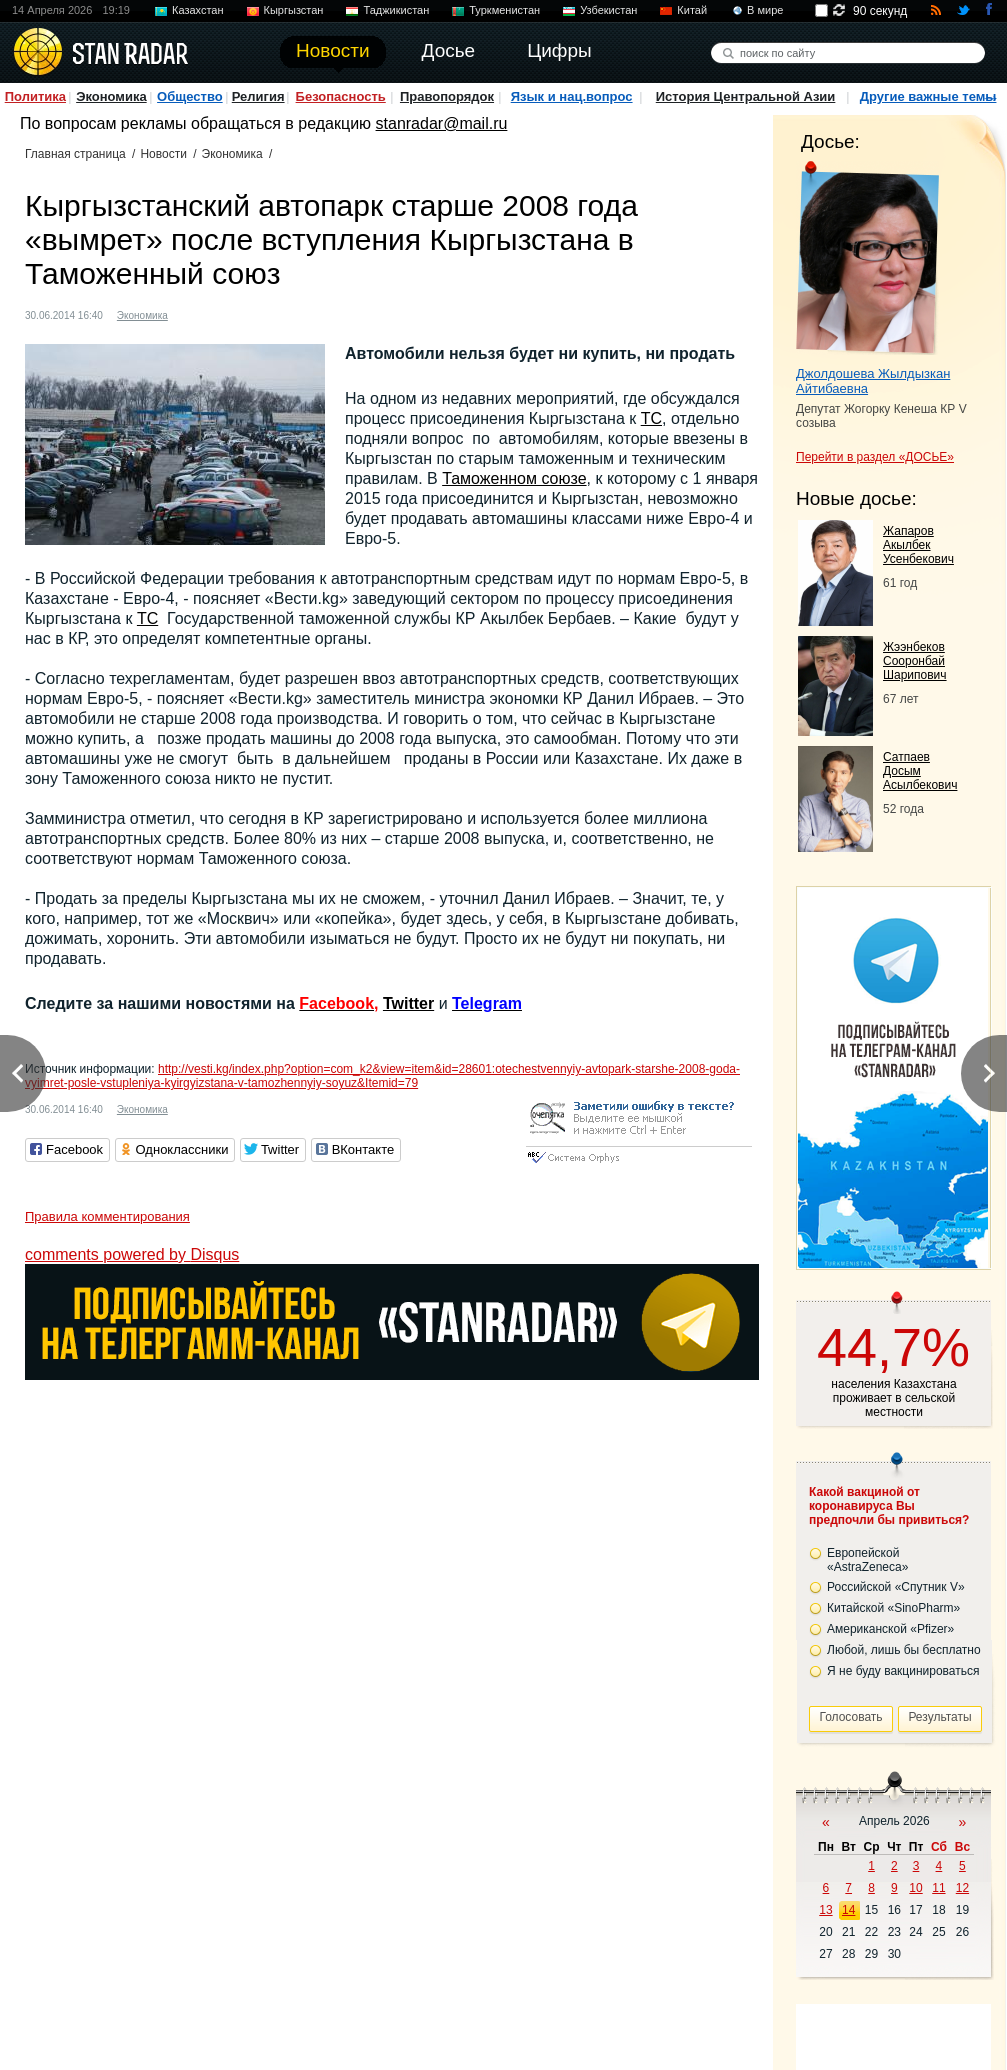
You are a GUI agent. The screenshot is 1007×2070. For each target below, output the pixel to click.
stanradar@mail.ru (442, 123)
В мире (765, 10)
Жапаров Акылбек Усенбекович (918, 545)
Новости (163, 154)
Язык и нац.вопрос (572, 96)
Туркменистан (504, 10)
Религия (258, 96)
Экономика (111, 96)
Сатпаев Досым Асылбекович (920, 771)
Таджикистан (396, 10)
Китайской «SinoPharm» (893, 1608)
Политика (35, 96)
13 (825, 1910)
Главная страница (75, 154)
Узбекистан (608, 10)
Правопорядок (447, 96)
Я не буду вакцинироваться (903, 1671)
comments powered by (132, 1254)
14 (848, 1910)
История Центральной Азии (746, 96)
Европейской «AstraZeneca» (867, 1560)
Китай (692, 10)
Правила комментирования (107, 1216)
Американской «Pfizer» (890, 1629)
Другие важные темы (928, 96)
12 (962, 1888)
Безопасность (341, 96)
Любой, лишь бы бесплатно (904, 1650)
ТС (651, 418)
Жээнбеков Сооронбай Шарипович (915, 661)
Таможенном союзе (514, 478)
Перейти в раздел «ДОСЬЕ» (875, 457)
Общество (190, 96)
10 (915, 1888)
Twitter (408, 1003)
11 (938, 1888)
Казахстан (198, 10)
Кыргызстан (294, 10)
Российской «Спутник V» (896, 1587)
